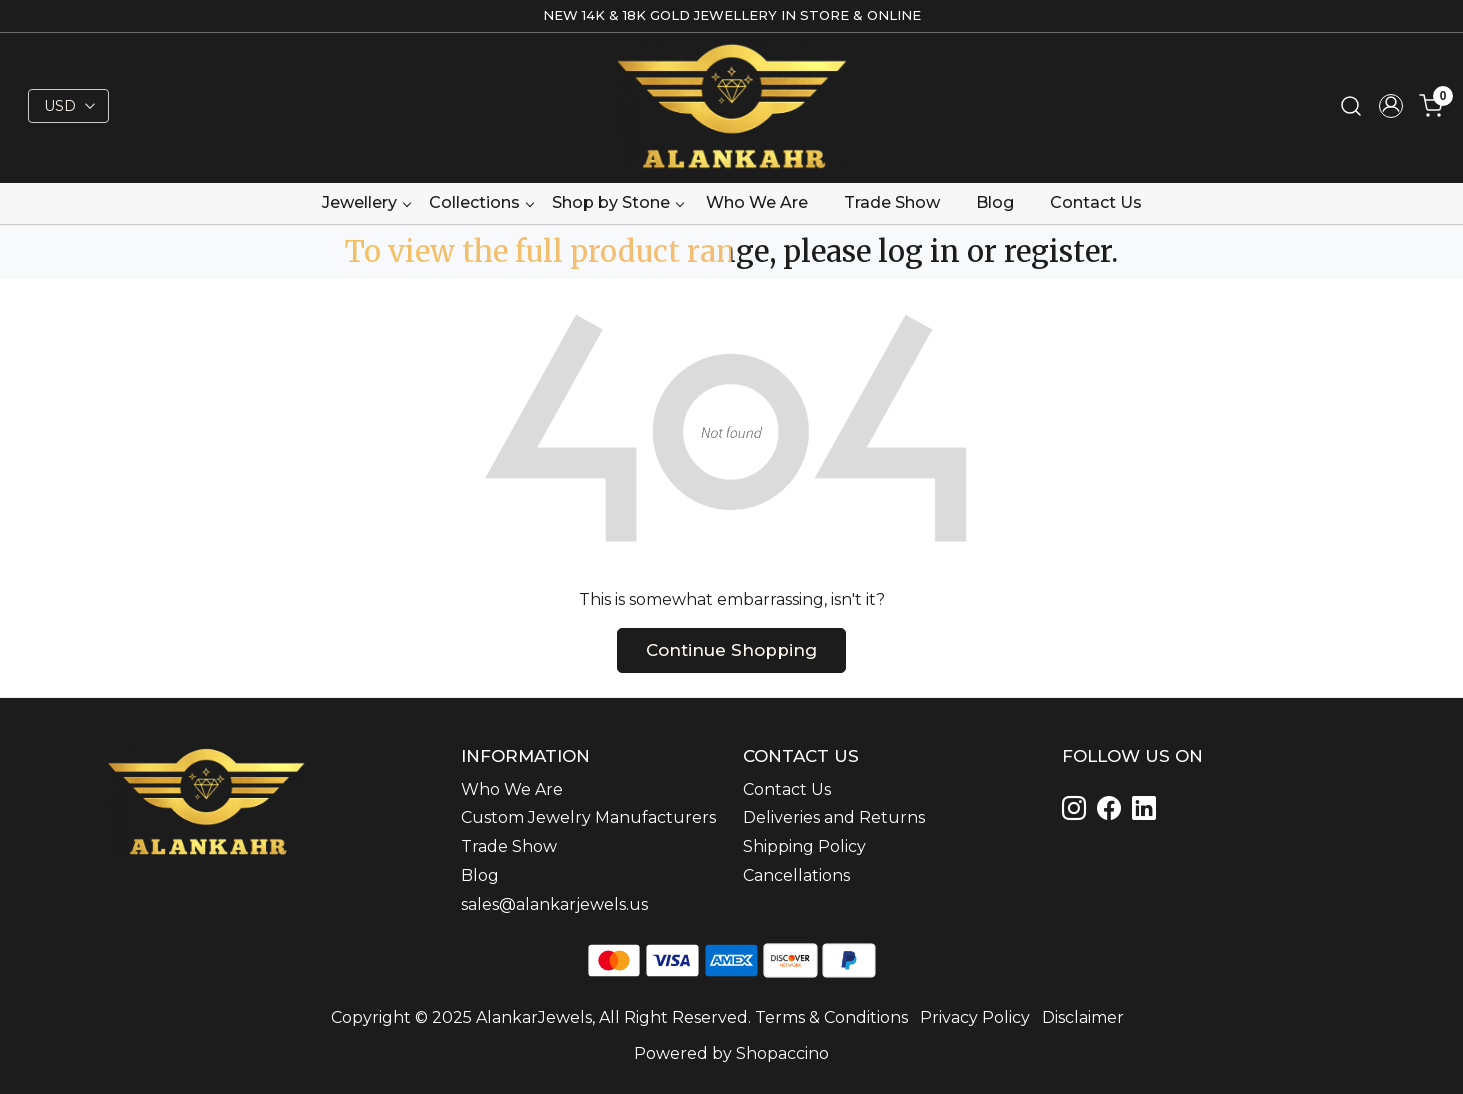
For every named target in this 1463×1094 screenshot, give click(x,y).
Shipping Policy (804, 846)
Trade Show (892, 202)
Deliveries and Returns (834, 817)
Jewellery (366, 202)
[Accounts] (1391, 106)
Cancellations (796, 875)
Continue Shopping (731, 650)
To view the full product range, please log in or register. (731, 251)
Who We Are (757, 202)
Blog (995, 202)
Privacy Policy (975, 1017)
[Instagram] (1077, 811)
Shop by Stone (617, 202)
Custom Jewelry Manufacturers (588, 817)
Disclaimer (1083, 1017)
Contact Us (1096, 202)
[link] (1351, 106)
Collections (481, 202)
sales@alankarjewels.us (554, 904)
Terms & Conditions (831, 1017)
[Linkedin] (1112, 811)
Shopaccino (782, 1053)
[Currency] (68, 106)
